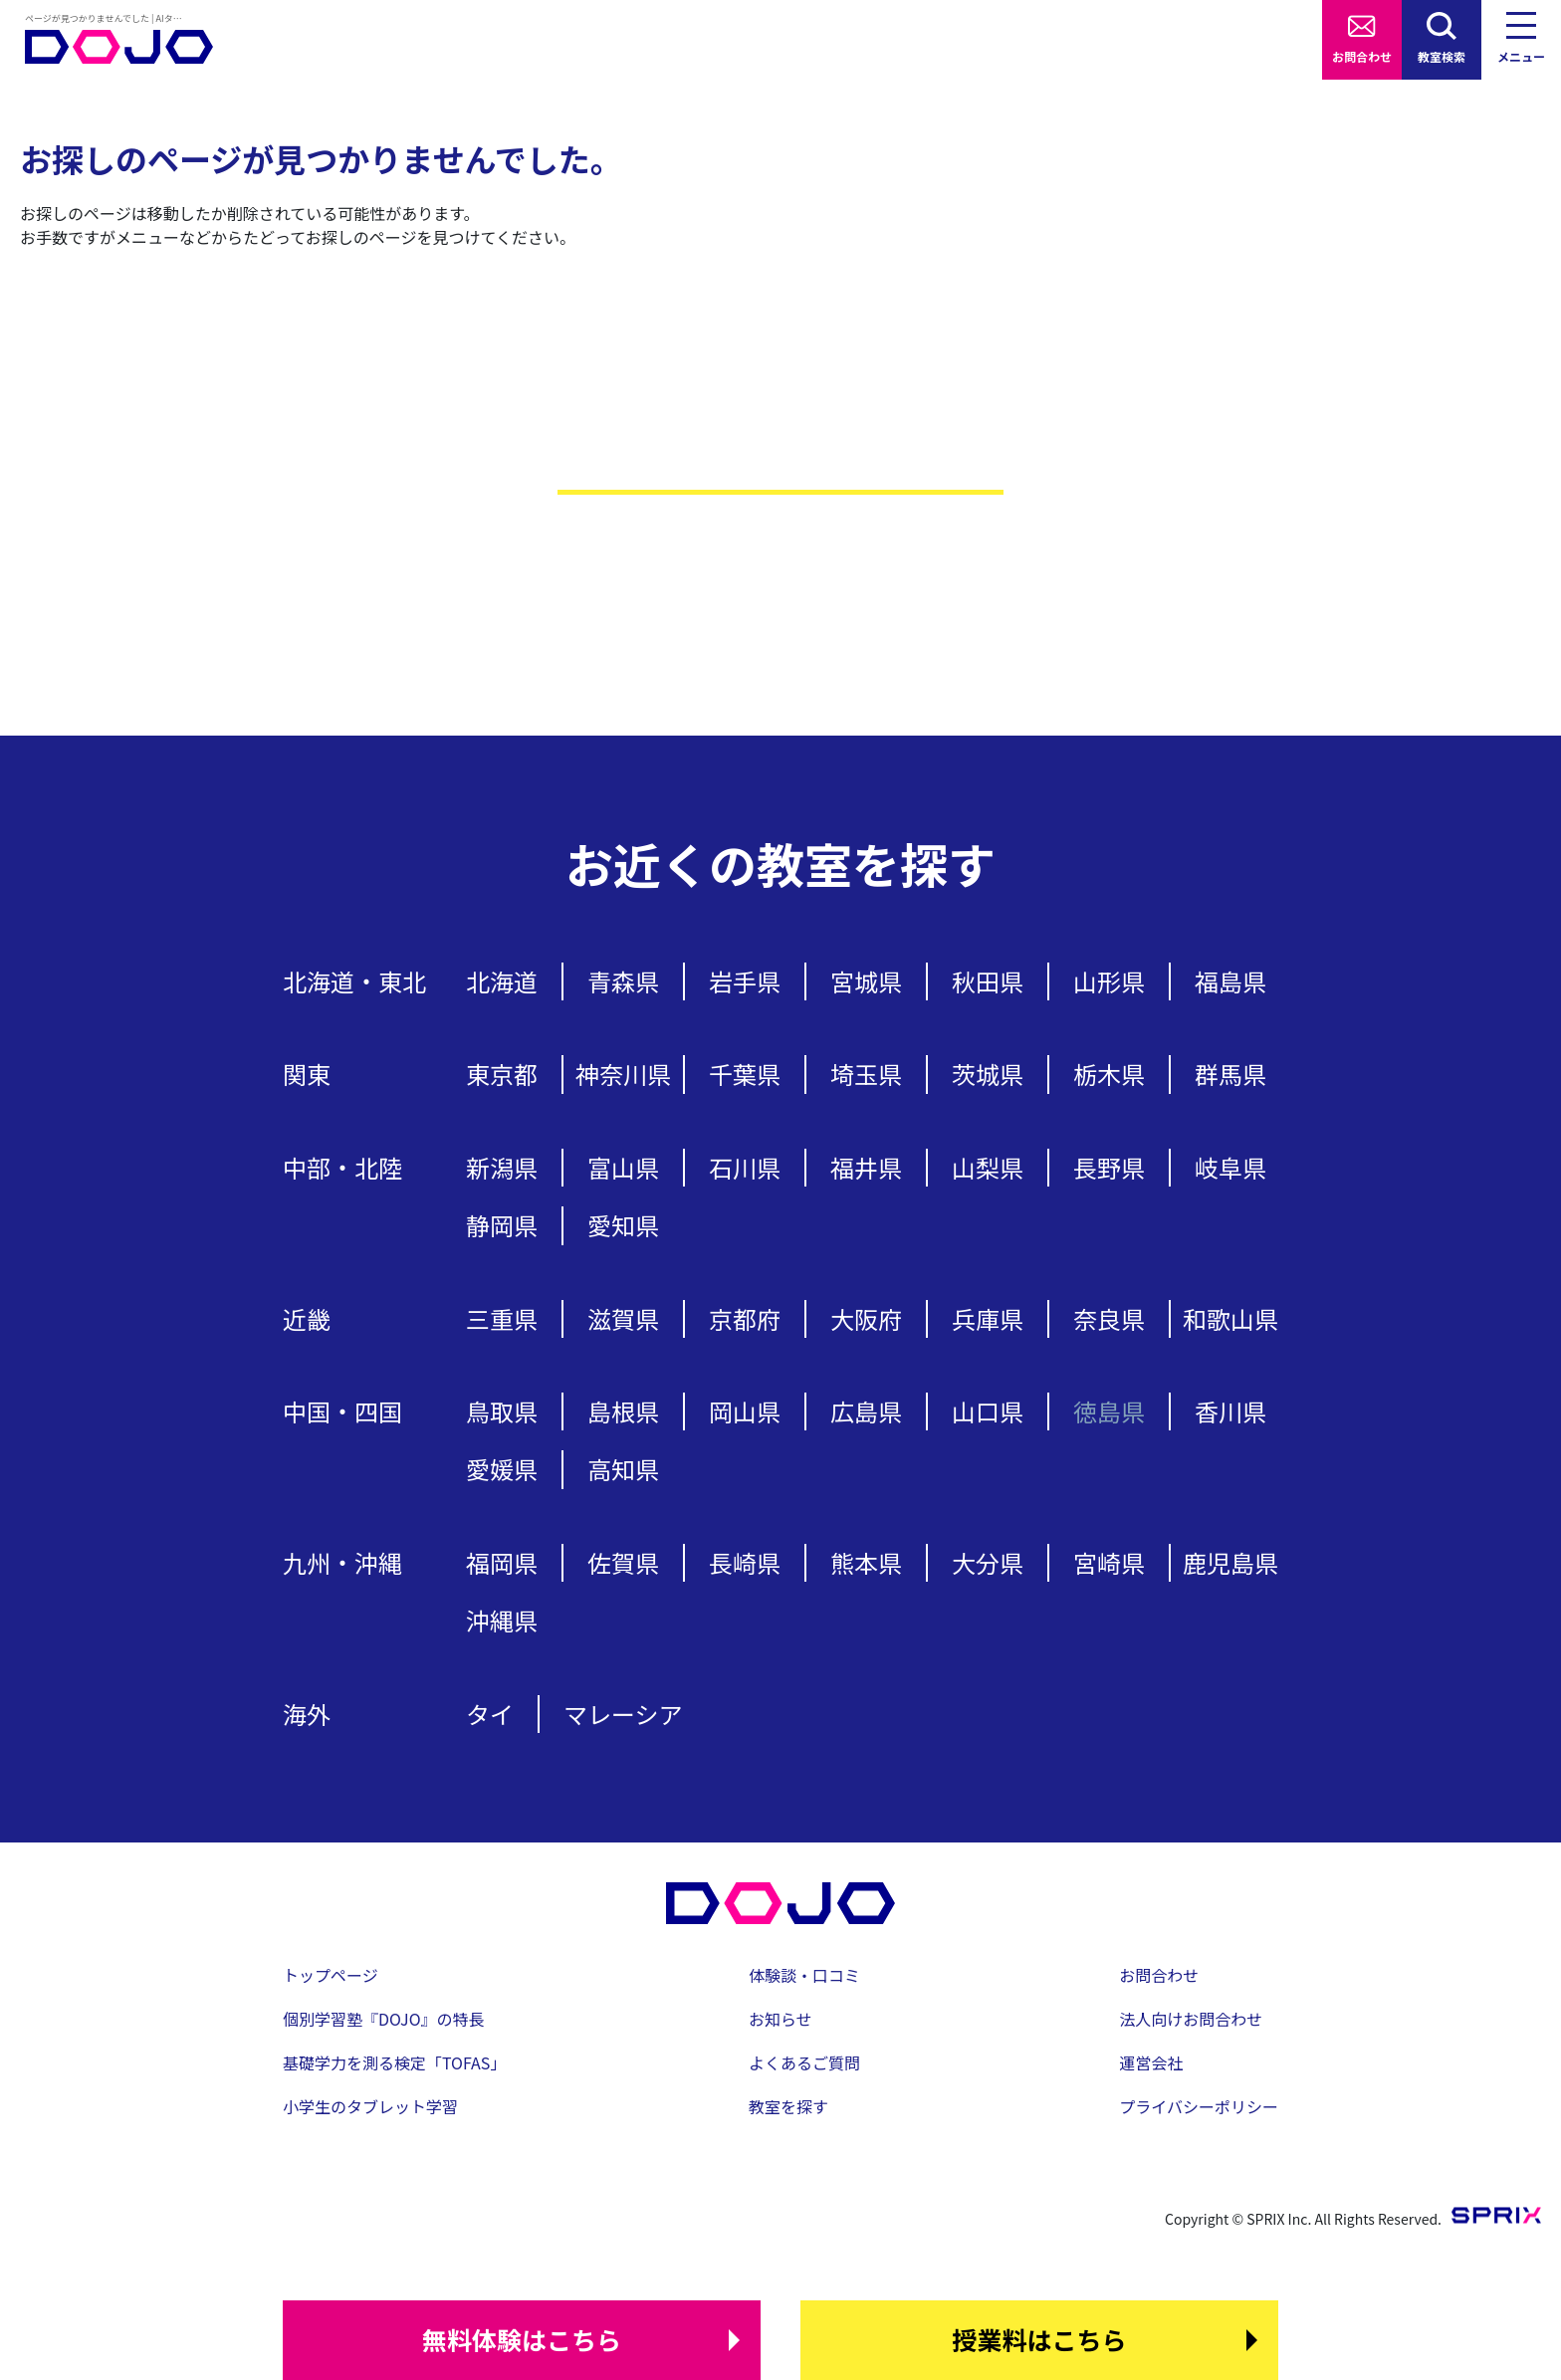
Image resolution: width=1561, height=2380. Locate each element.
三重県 (502, 1318)
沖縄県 (502, 1620)
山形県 (1109, 981)
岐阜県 (1230, 1167)
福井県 (866, 1167)
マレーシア (623, 1713)
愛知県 (623, 1224)
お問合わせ (1362, 56)
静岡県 (502, 1224)
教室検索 (1441, 56)
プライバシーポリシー (1198, 2106)
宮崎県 (1109, 1562)
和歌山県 (1230, 1318)
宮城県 (866, 981)
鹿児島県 (1230, 1562)
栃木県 (1109, 1073)
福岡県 (502, 1562)
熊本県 (866, 1562)
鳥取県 (502, 1411)
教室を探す (788, 2106)
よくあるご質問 (804, 2062)
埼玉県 (866, 1073)
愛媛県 (502, 1468)
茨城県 (987, 1073)
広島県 (866, 1411)
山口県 (987, 1411)
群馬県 (1230, 1073)
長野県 (1109, 1167)
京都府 (744, 1318)
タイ (490, 1713)
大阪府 (866, 1318)
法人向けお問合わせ (1190, 2019)
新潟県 (502, 1167)
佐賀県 (623, 1562)
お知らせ (780, 2019)
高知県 (623, 1468)
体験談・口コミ (804, 1975)
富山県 (623, 1167)
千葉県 (744, 1073)
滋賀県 (623, 1318)
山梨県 (987, 1167)
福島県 (1230, 981)
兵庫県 (987, 1318)
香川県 (1230, 1411)
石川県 (744, 1167)
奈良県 (1109, 1318)
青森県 (623, 981)
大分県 (987, 1562)
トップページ (330, 1975)
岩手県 (744, 981)
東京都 (502, 1073)
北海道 (502, 981)
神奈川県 (623, 1073)
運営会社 (1151, 2062)
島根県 (623, 1411)
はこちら (521, 2340)
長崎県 (744, 1562)
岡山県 (744, 1411)
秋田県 (987, 981)
